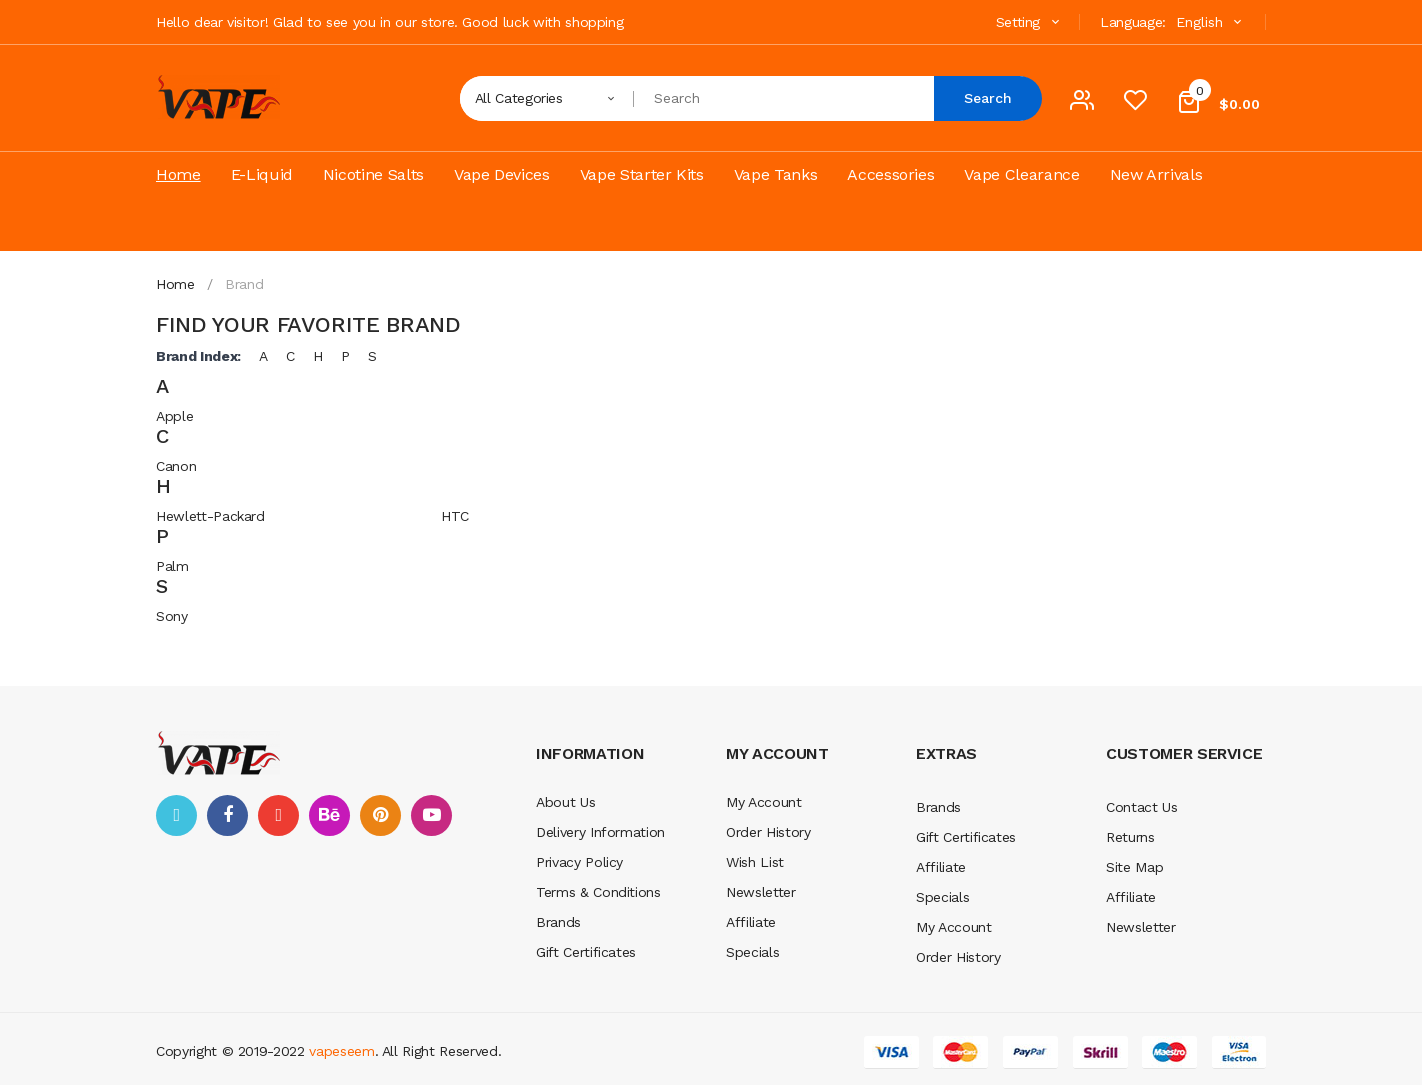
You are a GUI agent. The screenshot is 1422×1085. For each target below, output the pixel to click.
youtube (431, 815)
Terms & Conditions (598, 892)
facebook (227, 815)
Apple (174, 416)
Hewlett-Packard (210, 516)
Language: (1133, 22)
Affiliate (751, 922)
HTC (455, 516)
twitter (176, 815)
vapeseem (341, 1051)
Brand (244, 284)
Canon (176, 466)
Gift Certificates (586, 952)
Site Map (1134, 867)
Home (175, 284)
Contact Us (1142, 807)
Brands (558, 922)
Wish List (755, 862)
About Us (565, 802)
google (278, 815)
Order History (768, 832)
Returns (1130, 837)
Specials (752, 952)
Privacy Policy (579, 862)
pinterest (380, 815)
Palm (172, 566)
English (1211, 22)
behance (329, 815)
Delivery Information (600, 832)
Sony (172, 616)
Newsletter (761, 892)
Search (988, 98)
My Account (764, 802)
